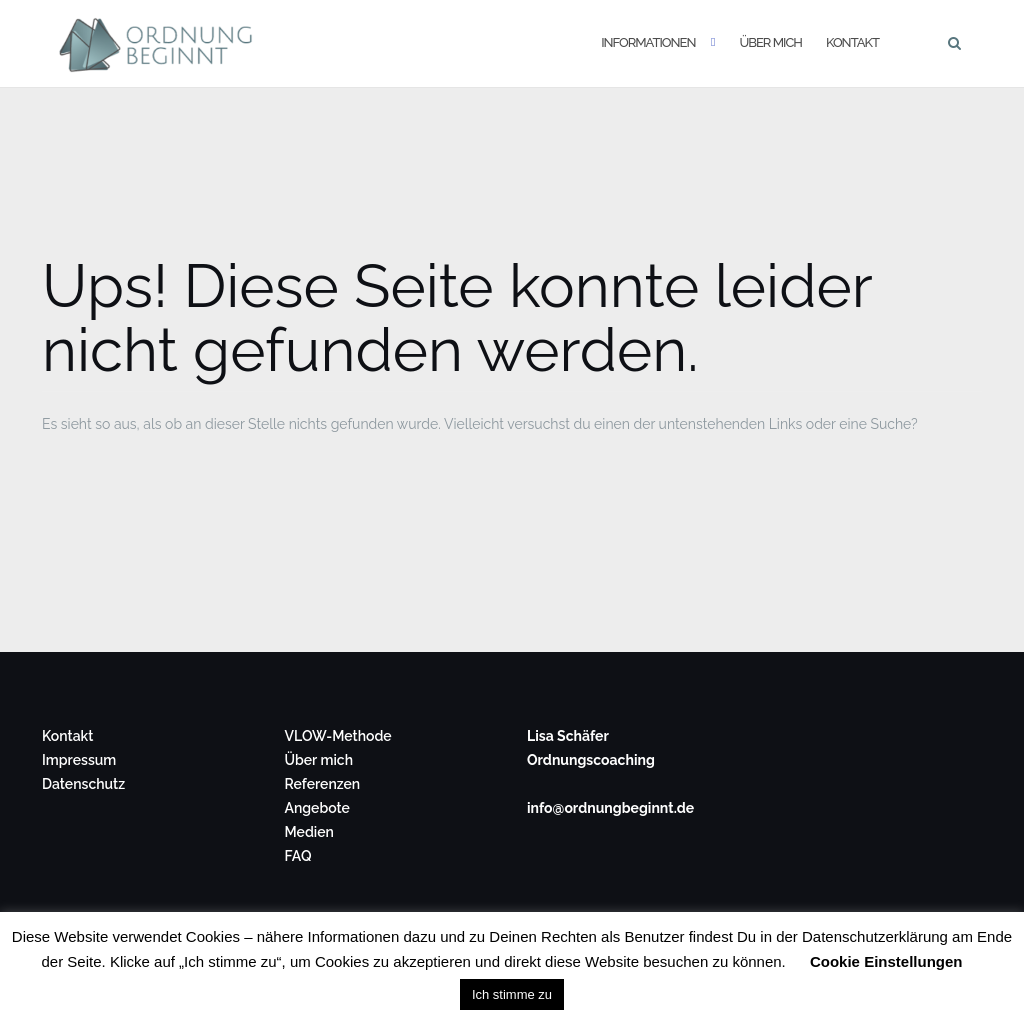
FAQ (298, 856)
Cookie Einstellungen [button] (886, 961)
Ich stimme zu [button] (512, 994)
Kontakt (852, 42)
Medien (309, 832)
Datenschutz (83, 784)
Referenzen (323, 784)
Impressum (79, 760)
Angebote (317, 808)
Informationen (648, 42)
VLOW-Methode (338, 736)
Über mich (770, 42)
